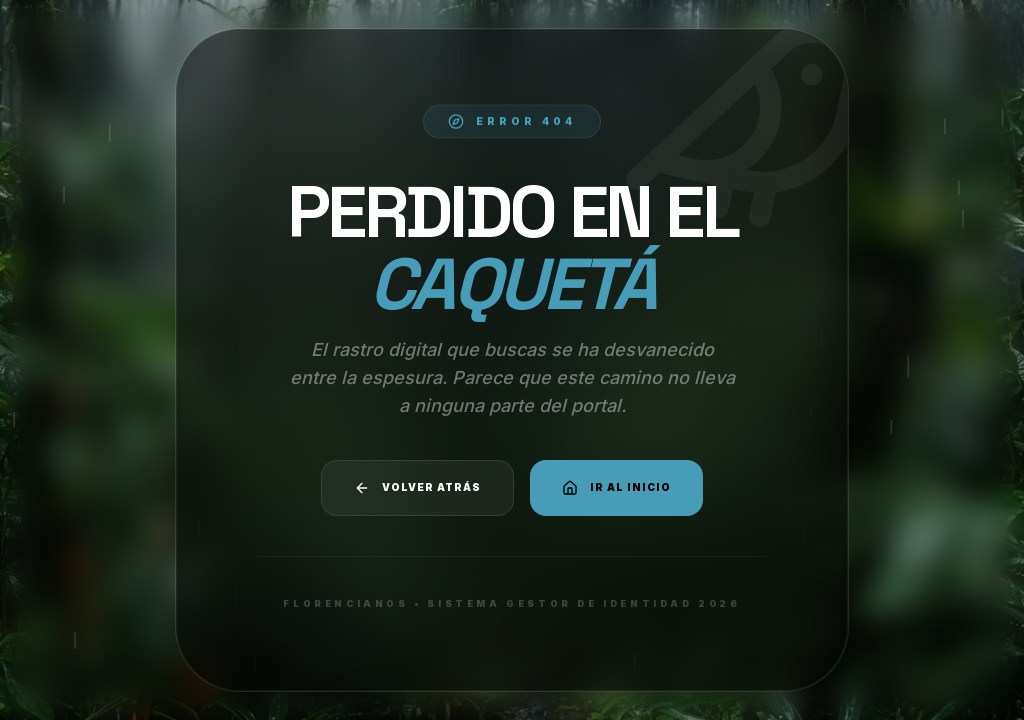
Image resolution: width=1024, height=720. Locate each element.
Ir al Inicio (616, 488)
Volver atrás (417, 488)
